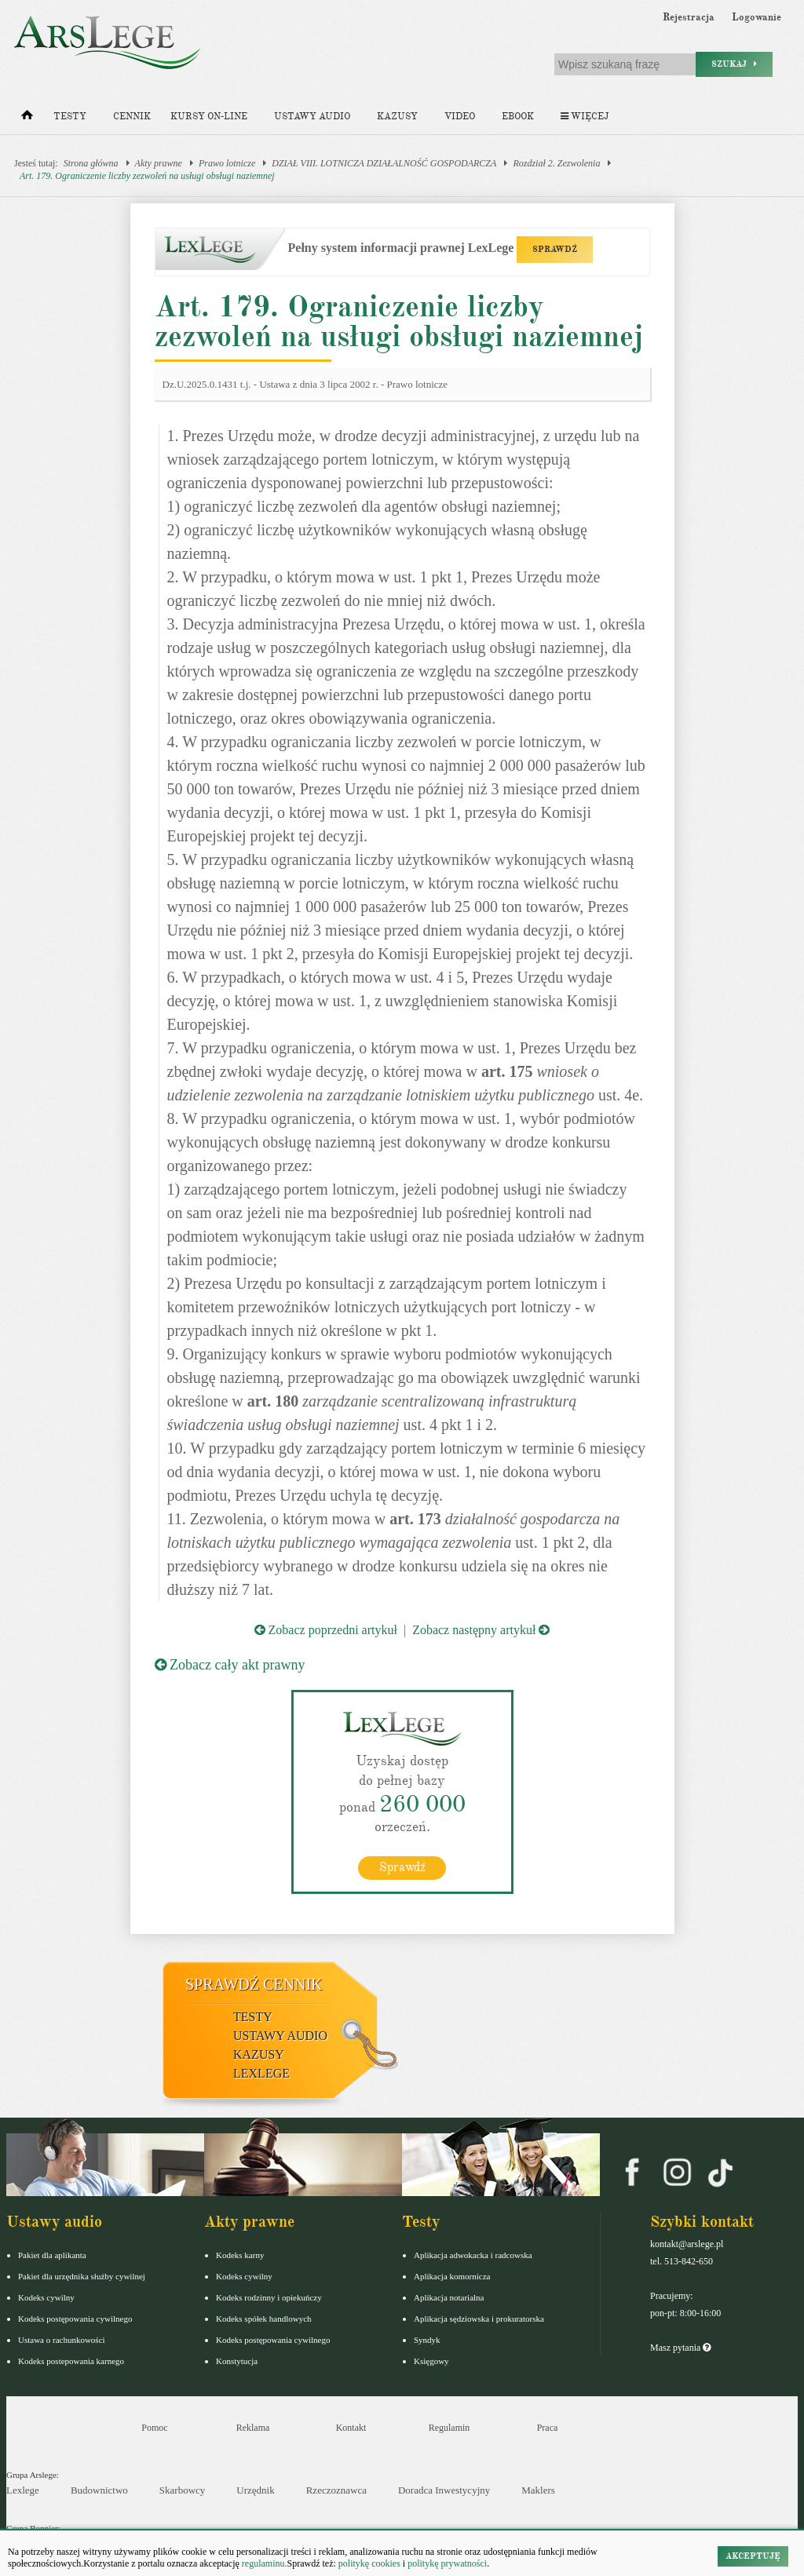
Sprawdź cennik (254, 1984)
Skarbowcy (182, 2490)
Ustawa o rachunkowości (61, 2339)
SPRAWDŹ (554, 249)
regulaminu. (263, 2563)
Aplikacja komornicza (452, 2276)
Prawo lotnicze (227, 163)
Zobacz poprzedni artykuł (325, 1629)
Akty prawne (158, 163)
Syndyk (427, 2339)
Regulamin (449, 2427)
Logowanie (756, 17)
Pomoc (154, 2427)
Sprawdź (402, 1867)
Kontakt (351, 2427)
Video (459, 116)
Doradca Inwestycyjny (444, 2490)
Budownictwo (99, 2490)
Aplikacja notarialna (449, 2297)
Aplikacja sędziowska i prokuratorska (479, 2318)
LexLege (261, 2073)
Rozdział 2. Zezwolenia (556, 163)
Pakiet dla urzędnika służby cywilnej (81, 2276)
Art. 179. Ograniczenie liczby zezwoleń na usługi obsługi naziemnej (147, 175)
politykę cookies (369, 2563)
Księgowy (431, 2361)
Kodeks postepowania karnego (71, 2361)
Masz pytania (680, 2347)
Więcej (584, 116)
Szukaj (734, 64)
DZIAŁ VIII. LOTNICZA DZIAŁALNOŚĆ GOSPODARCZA (384, 163)
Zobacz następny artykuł (481, 1629)
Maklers (538, 2490)
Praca (547, 2427)
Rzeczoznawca (336, 2490)
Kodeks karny (240, 2255)
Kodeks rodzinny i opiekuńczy (269, 2297)
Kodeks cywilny (46, 2297)
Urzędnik (255, 2490)
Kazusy (397, 116)
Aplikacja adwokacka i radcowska (473, 2255)
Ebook (518, 116)
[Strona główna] (27, 118)
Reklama (253, 2427)
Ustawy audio (312, 116)
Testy (69, 116)
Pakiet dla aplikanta (52, 2255)
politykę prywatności (447, 2563)
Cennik (132, 116)
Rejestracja (688, 17)
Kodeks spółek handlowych (264, 2318)
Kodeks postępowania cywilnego (75, 2318)
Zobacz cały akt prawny (230, 1665)
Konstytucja (237, 2361)
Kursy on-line (208, 116)
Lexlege (22, 2490)
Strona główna (91, 163)
